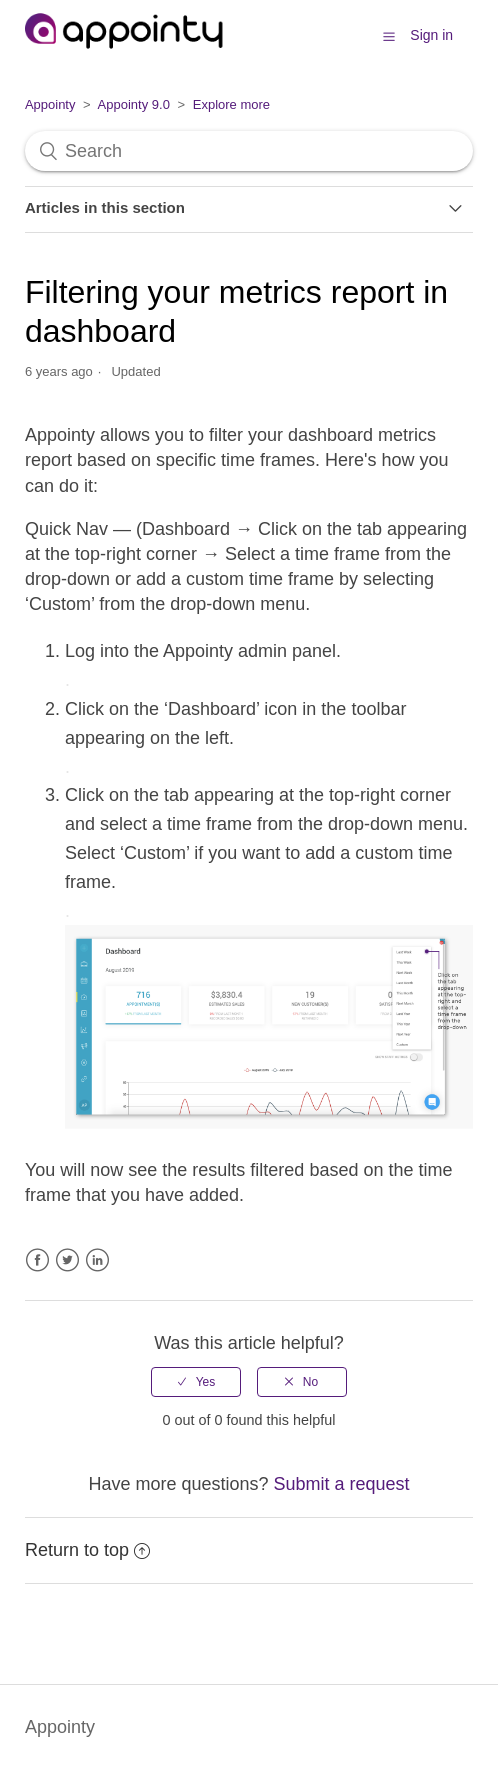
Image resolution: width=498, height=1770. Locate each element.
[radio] (196, 1382)
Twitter (67, 1260)
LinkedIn (97, 1260)
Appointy (50, 104)
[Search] (249, 151)
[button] (389, 36)
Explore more (231, 104)
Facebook (37, 1260)
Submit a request (342, 1484)
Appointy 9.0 (134, 104)
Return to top (87, 1550)
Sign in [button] (431, 35)
